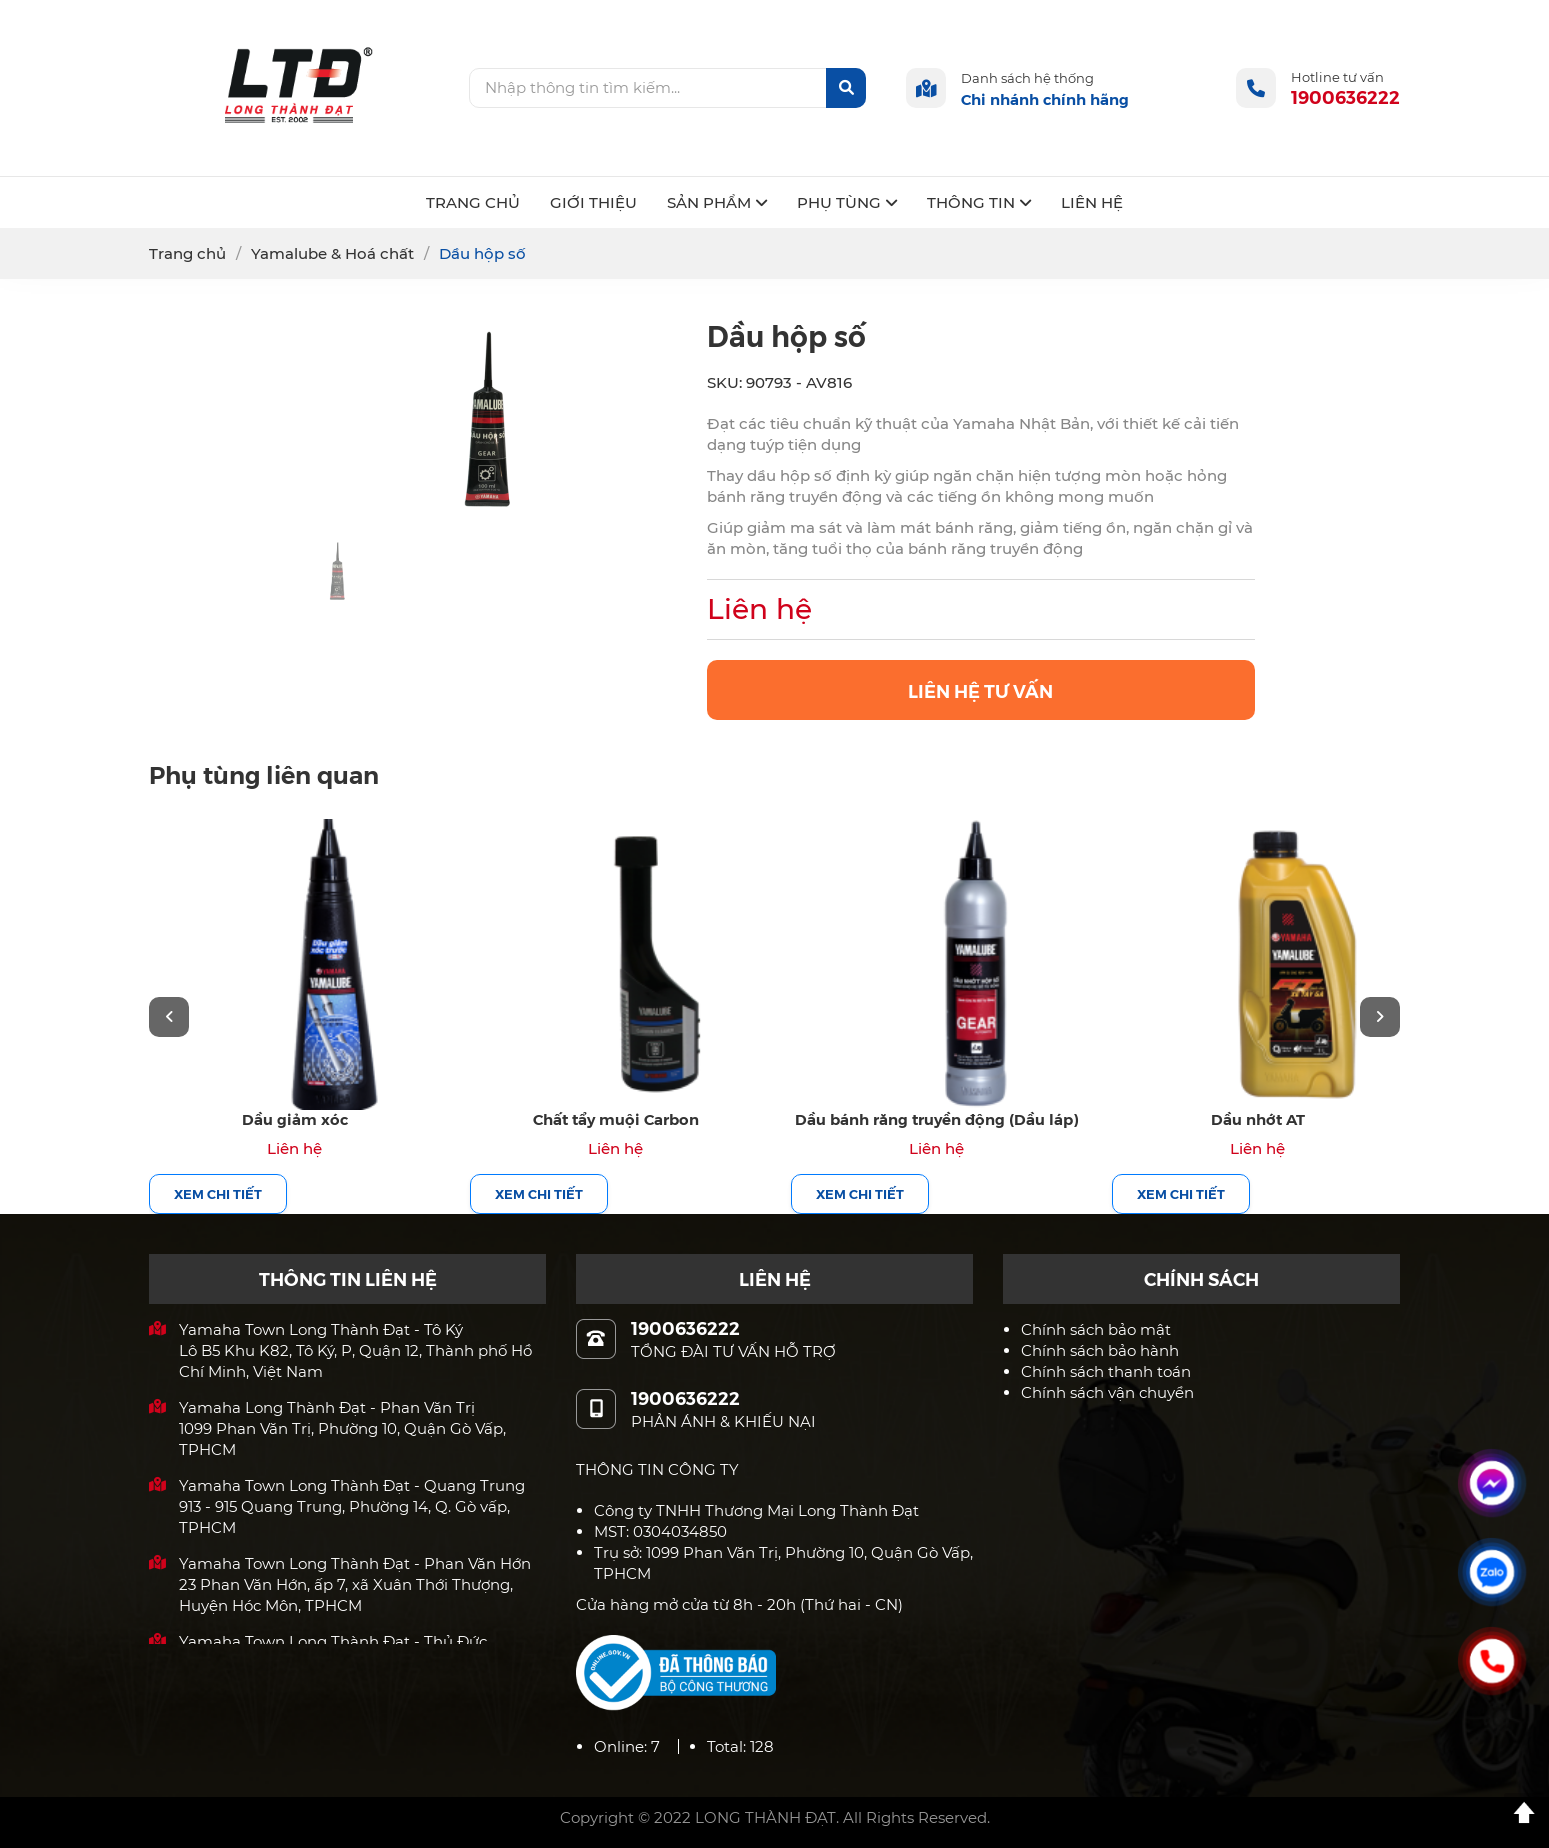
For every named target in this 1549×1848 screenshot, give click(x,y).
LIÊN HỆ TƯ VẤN (980, 690)
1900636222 (1345, 96)
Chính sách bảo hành (1100, 1350)
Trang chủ (187, 253)
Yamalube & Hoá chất (332, 253)
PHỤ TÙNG (847, 202)
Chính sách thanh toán (1106, 1371)
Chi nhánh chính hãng (1045, 98)
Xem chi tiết (218, 1193)
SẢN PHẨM (717, 202)
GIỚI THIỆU (593, 202)
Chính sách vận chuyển (1107, 1392)
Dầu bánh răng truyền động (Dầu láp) (936, 1118)
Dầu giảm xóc (295, 1118)
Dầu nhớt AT (1258, 1118)
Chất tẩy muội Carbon (616, 1118)
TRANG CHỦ (473, 202)
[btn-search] (846, 88)
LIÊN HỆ (1092, 202)
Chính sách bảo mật (1096, 1329)
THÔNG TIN (979, 202)
